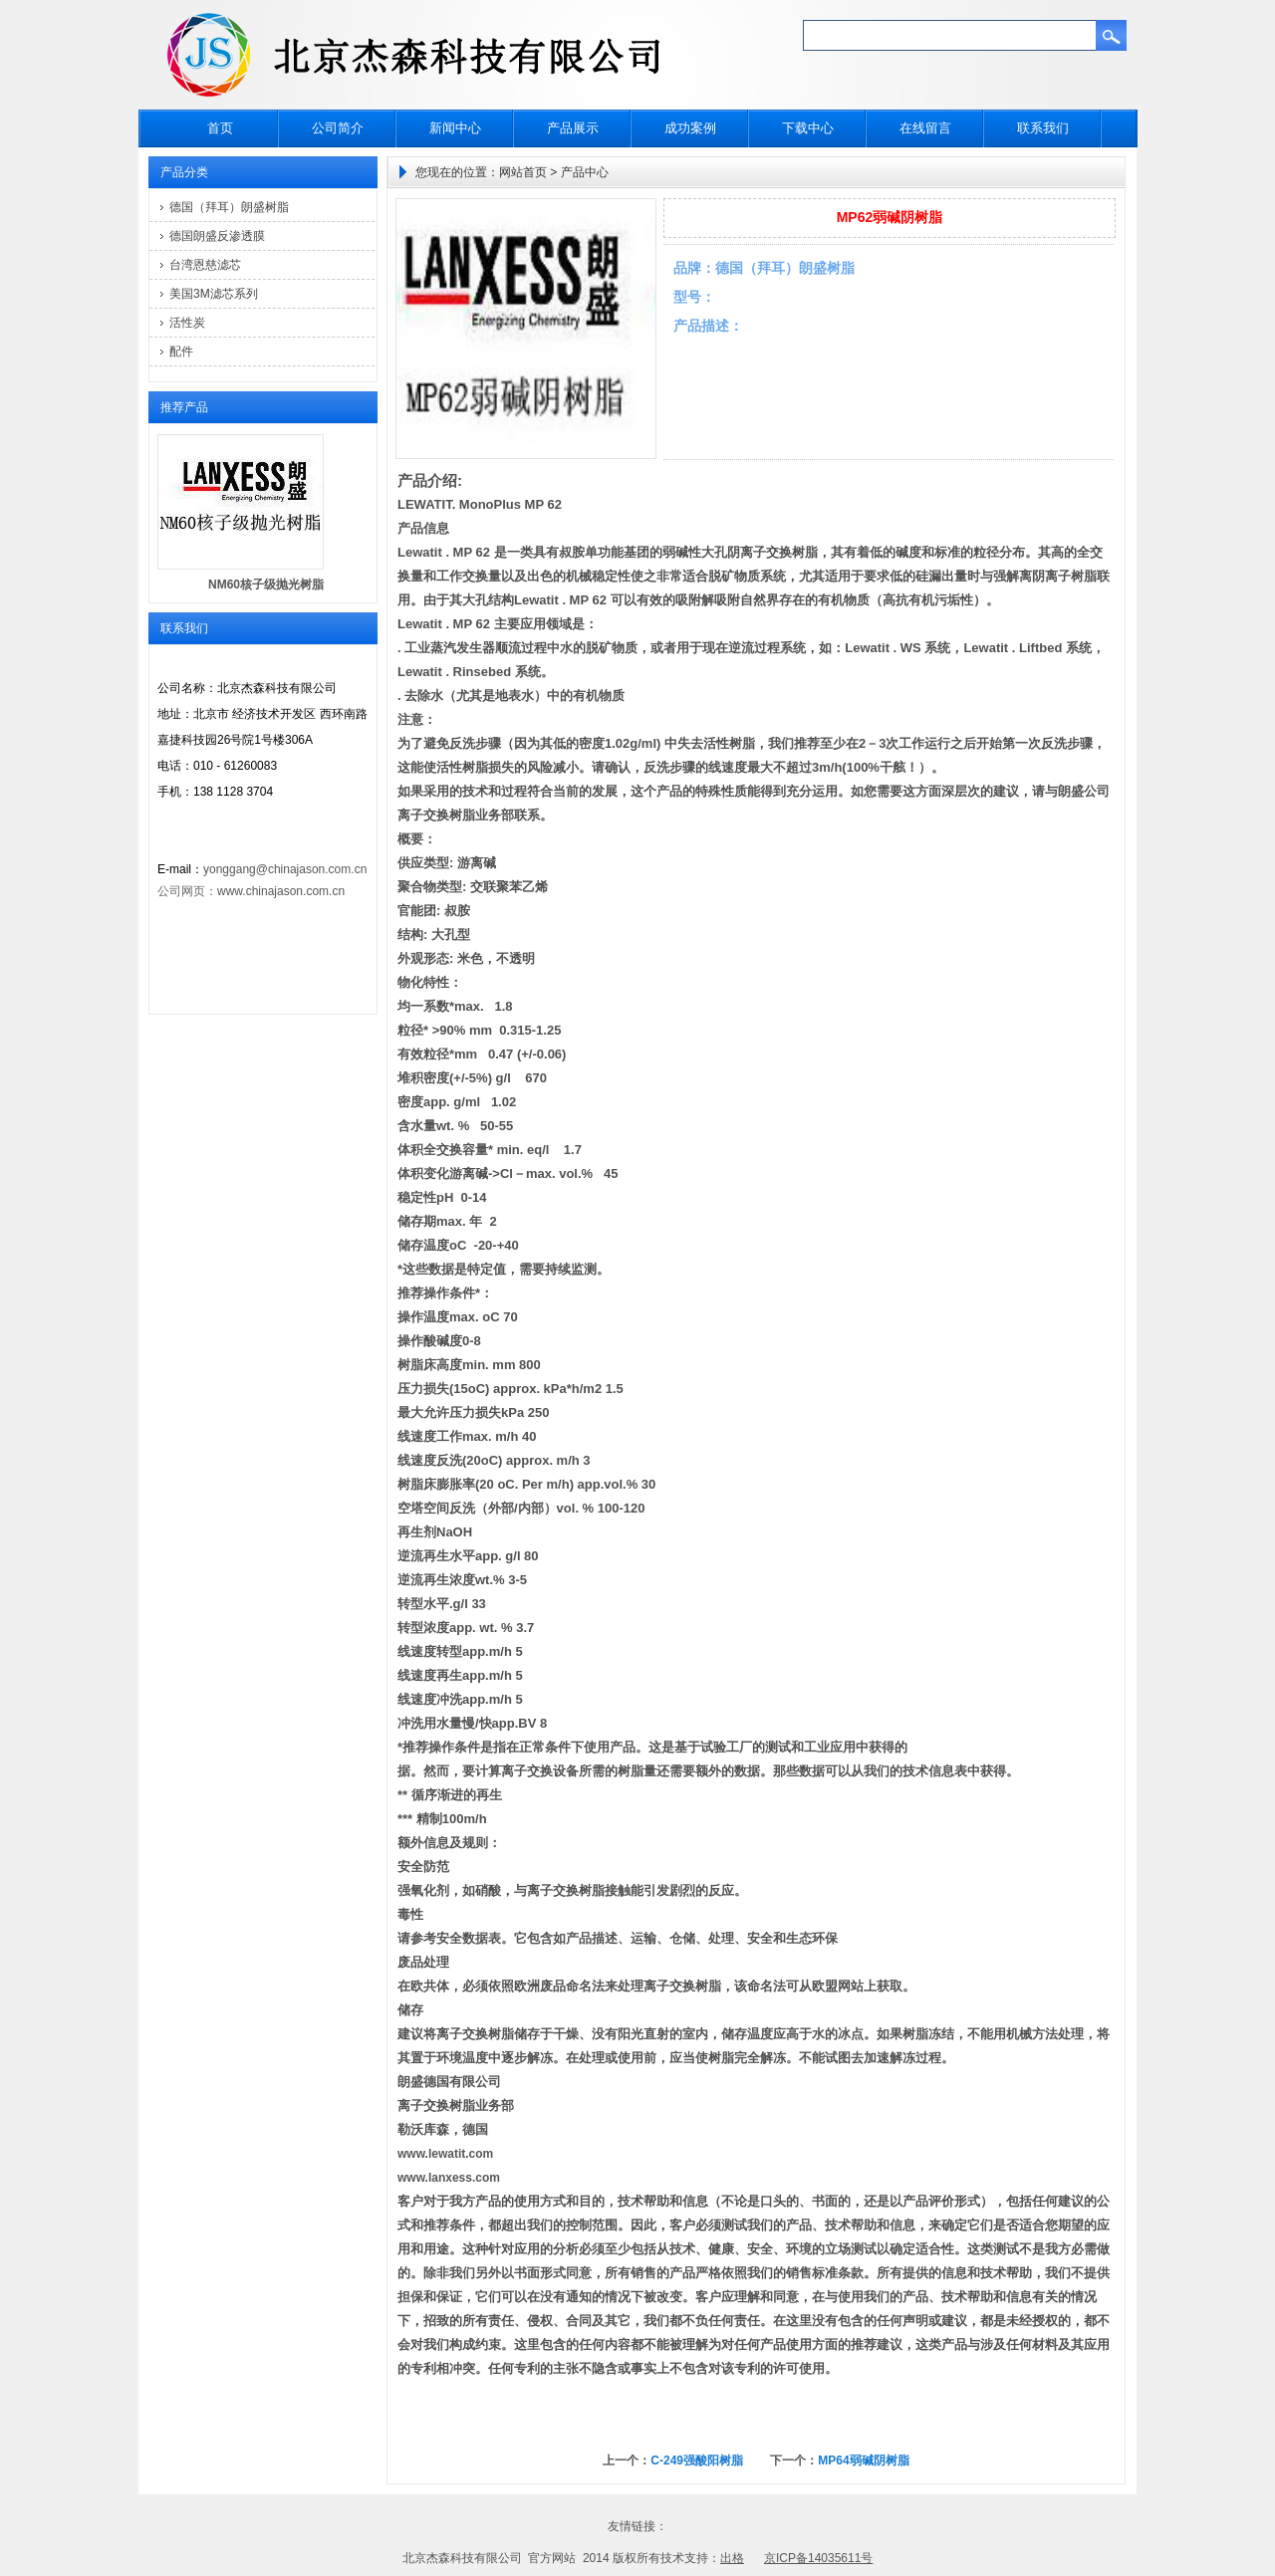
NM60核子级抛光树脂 (266, 584)
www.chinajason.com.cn (281, 891)
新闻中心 (455, 127)
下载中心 (808, 127)
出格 (732, 2558)
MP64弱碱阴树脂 (863, 2460)
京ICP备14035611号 (818, 2558)
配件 (181, 351)
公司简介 (338, 127)
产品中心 (585, 172)
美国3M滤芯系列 (213, 294)
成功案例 (690, 127)
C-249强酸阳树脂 (696, 2460)
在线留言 (925, 127)
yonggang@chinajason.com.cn (285, 869)
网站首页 (523, 172)
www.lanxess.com (448, 2178)
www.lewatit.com (445, 2154)
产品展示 (573, 127)
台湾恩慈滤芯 (205, 265)
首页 (220, 127)
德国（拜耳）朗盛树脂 (229, 207)
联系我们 (1043, 127)
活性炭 (187, 323)
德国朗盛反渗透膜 (217, 236)
